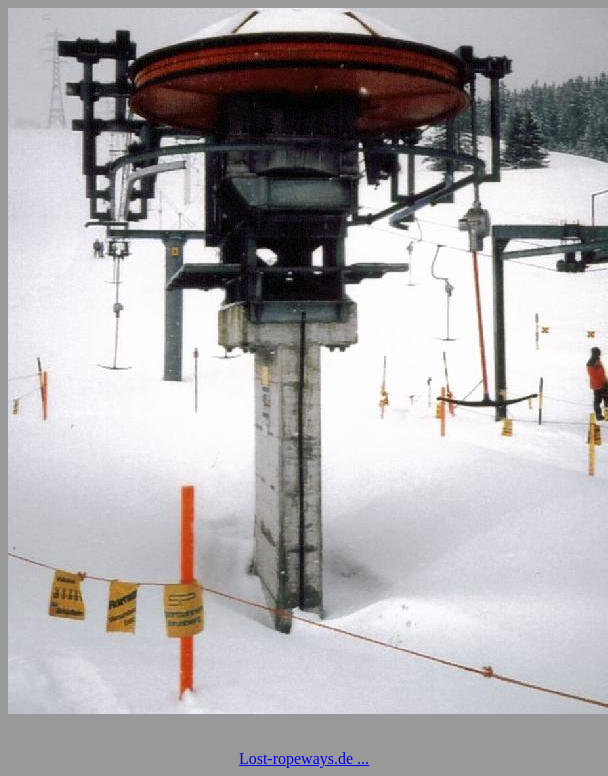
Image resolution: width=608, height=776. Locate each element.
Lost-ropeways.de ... (304, 758)
